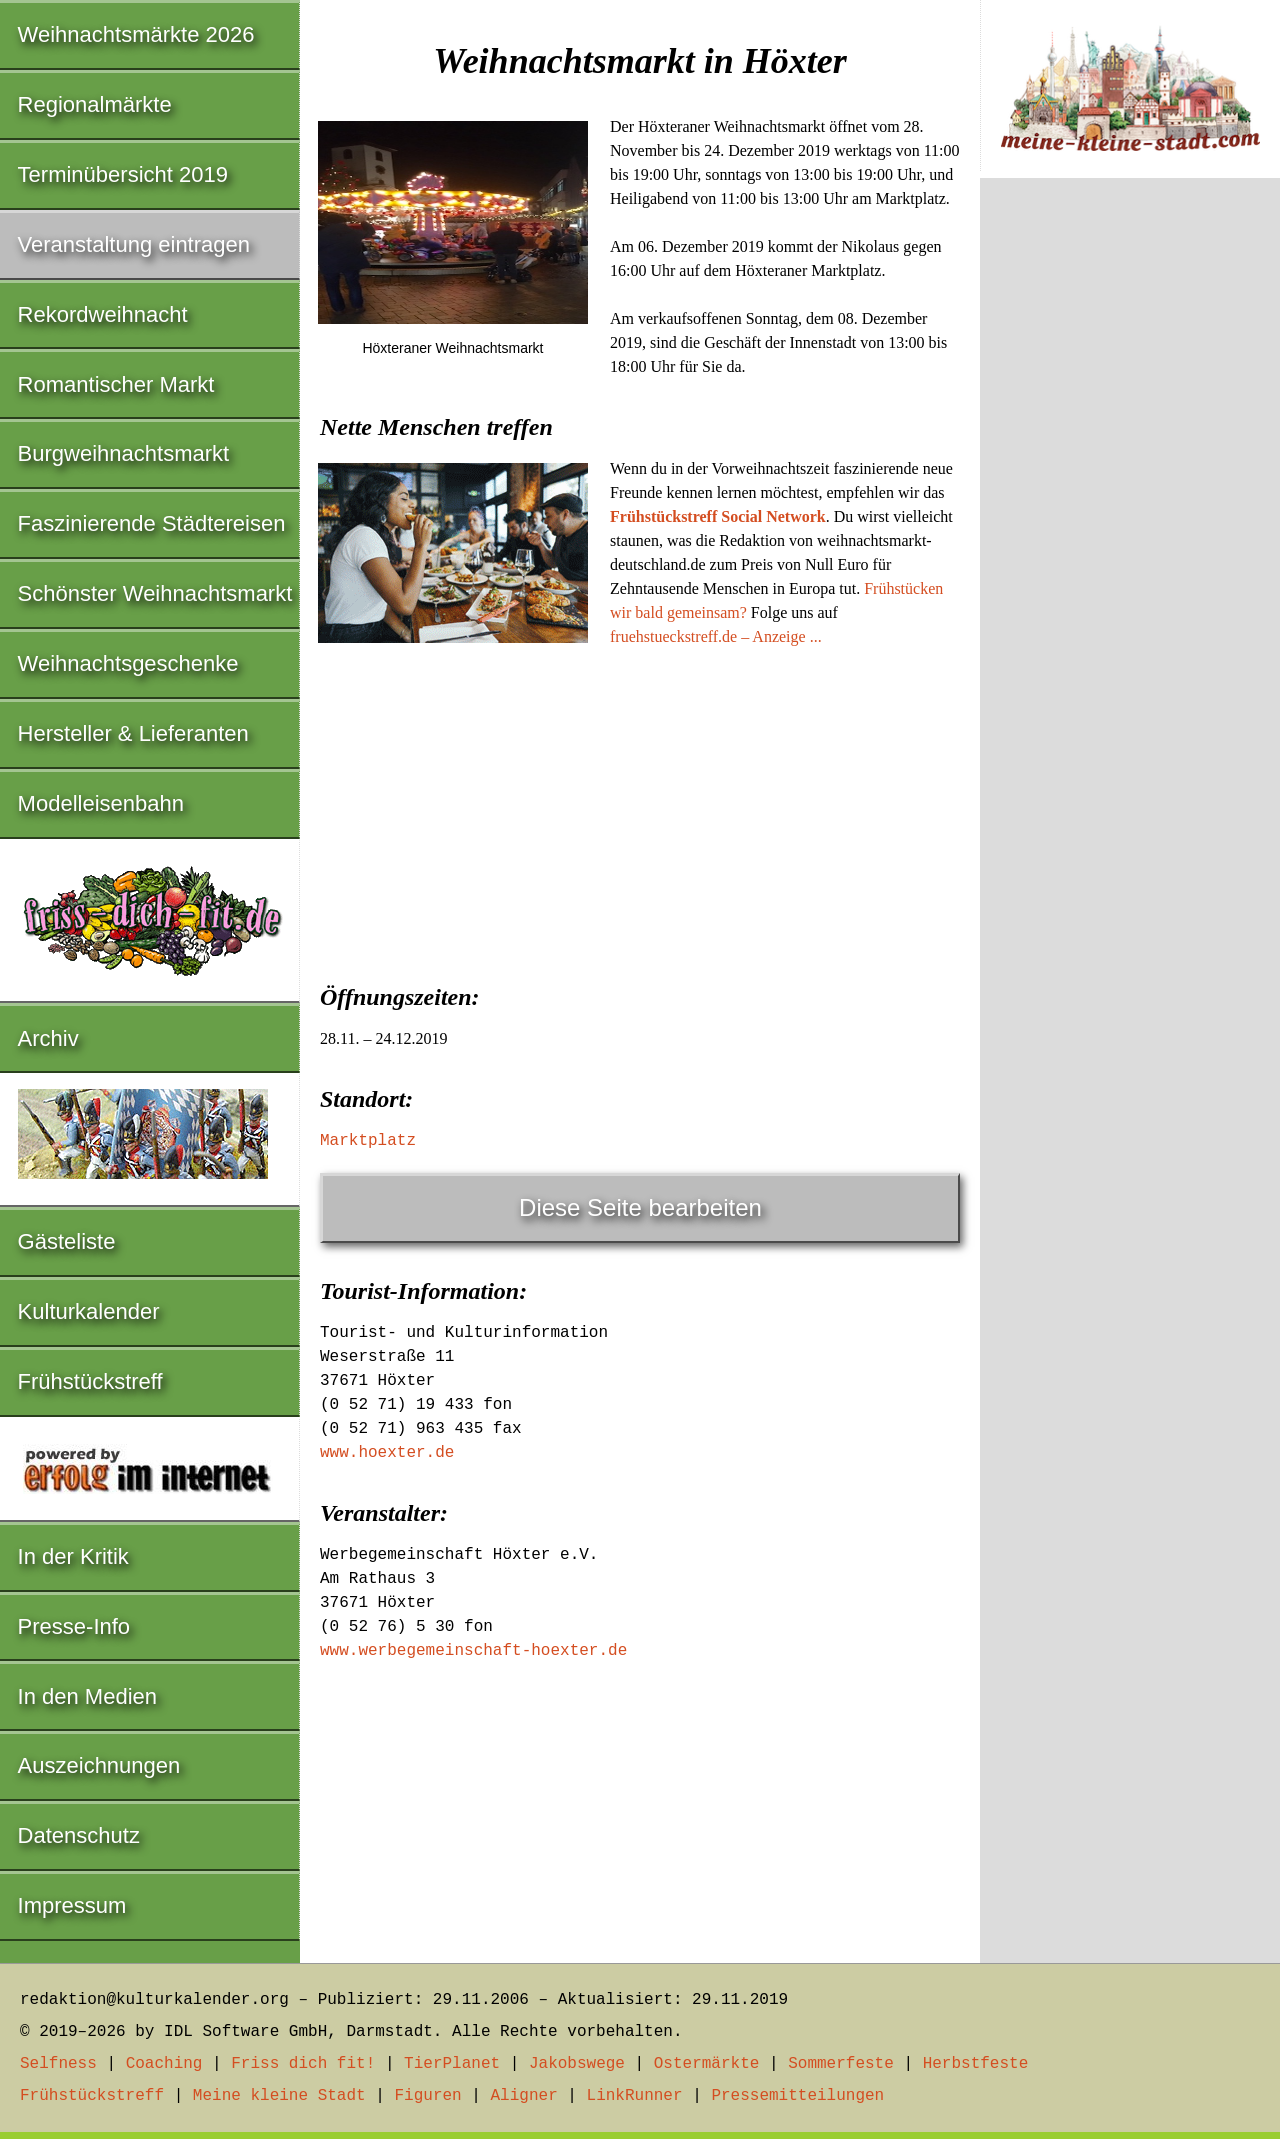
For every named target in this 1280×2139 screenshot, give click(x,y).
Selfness (58, 2064)
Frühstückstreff (90, 1381)
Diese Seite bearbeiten (640, 1207)
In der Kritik (73, 1556)
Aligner (524, 2096)
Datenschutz (79, 1835)
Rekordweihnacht (103, 314)
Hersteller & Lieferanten (133, 733)
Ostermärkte (707, 2064)
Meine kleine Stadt (279, 2096)
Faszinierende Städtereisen (152, 523)
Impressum (72, 1905)
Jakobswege (577, 2064)
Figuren (427, 2096)
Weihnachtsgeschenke (128, 663)
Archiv (48, 1038)
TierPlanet (452, 2064)
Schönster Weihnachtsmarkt (155, 593)
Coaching (164, 2064)
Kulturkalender (89, 1311)
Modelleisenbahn (101, 803)
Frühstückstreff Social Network (718, 516)
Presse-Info (74, 1626)
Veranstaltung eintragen (134, 244)
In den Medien (87, 1696)
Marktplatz (368, 1141)
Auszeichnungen (99, 1765)
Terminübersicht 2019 (123, 174)
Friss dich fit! (303, 2064)
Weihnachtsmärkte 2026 (136, 34)
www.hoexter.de (387, 1453)
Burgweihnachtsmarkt (124, 453)
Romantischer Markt (116, 384)
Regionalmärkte (95, 104)
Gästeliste (67, 1241)
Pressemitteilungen (797, 2096)
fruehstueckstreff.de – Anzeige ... (716, 636)
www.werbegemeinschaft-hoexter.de (473, 1651)
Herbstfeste (976, 2064)
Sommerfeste (841, 2064)
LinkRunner (635, 2096)
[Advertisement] (640, 809)
